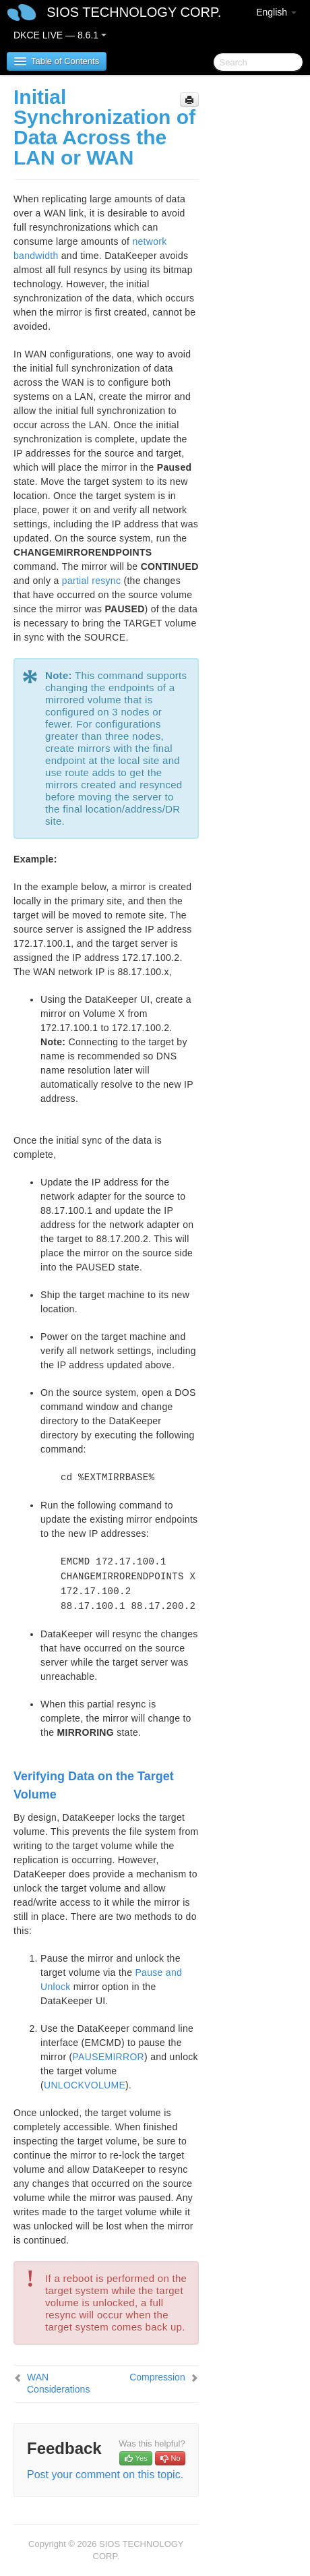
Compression (157, 2377)
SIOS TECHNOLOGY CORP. (133, 12)
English (276, 12)
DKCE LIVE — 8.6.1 (59, 35)
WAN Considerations (58, 2383)
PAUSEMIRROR (109, 2056)
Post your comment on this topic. (105, 2474)
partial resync (91, 580)
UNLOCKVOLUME (84, 2085)
